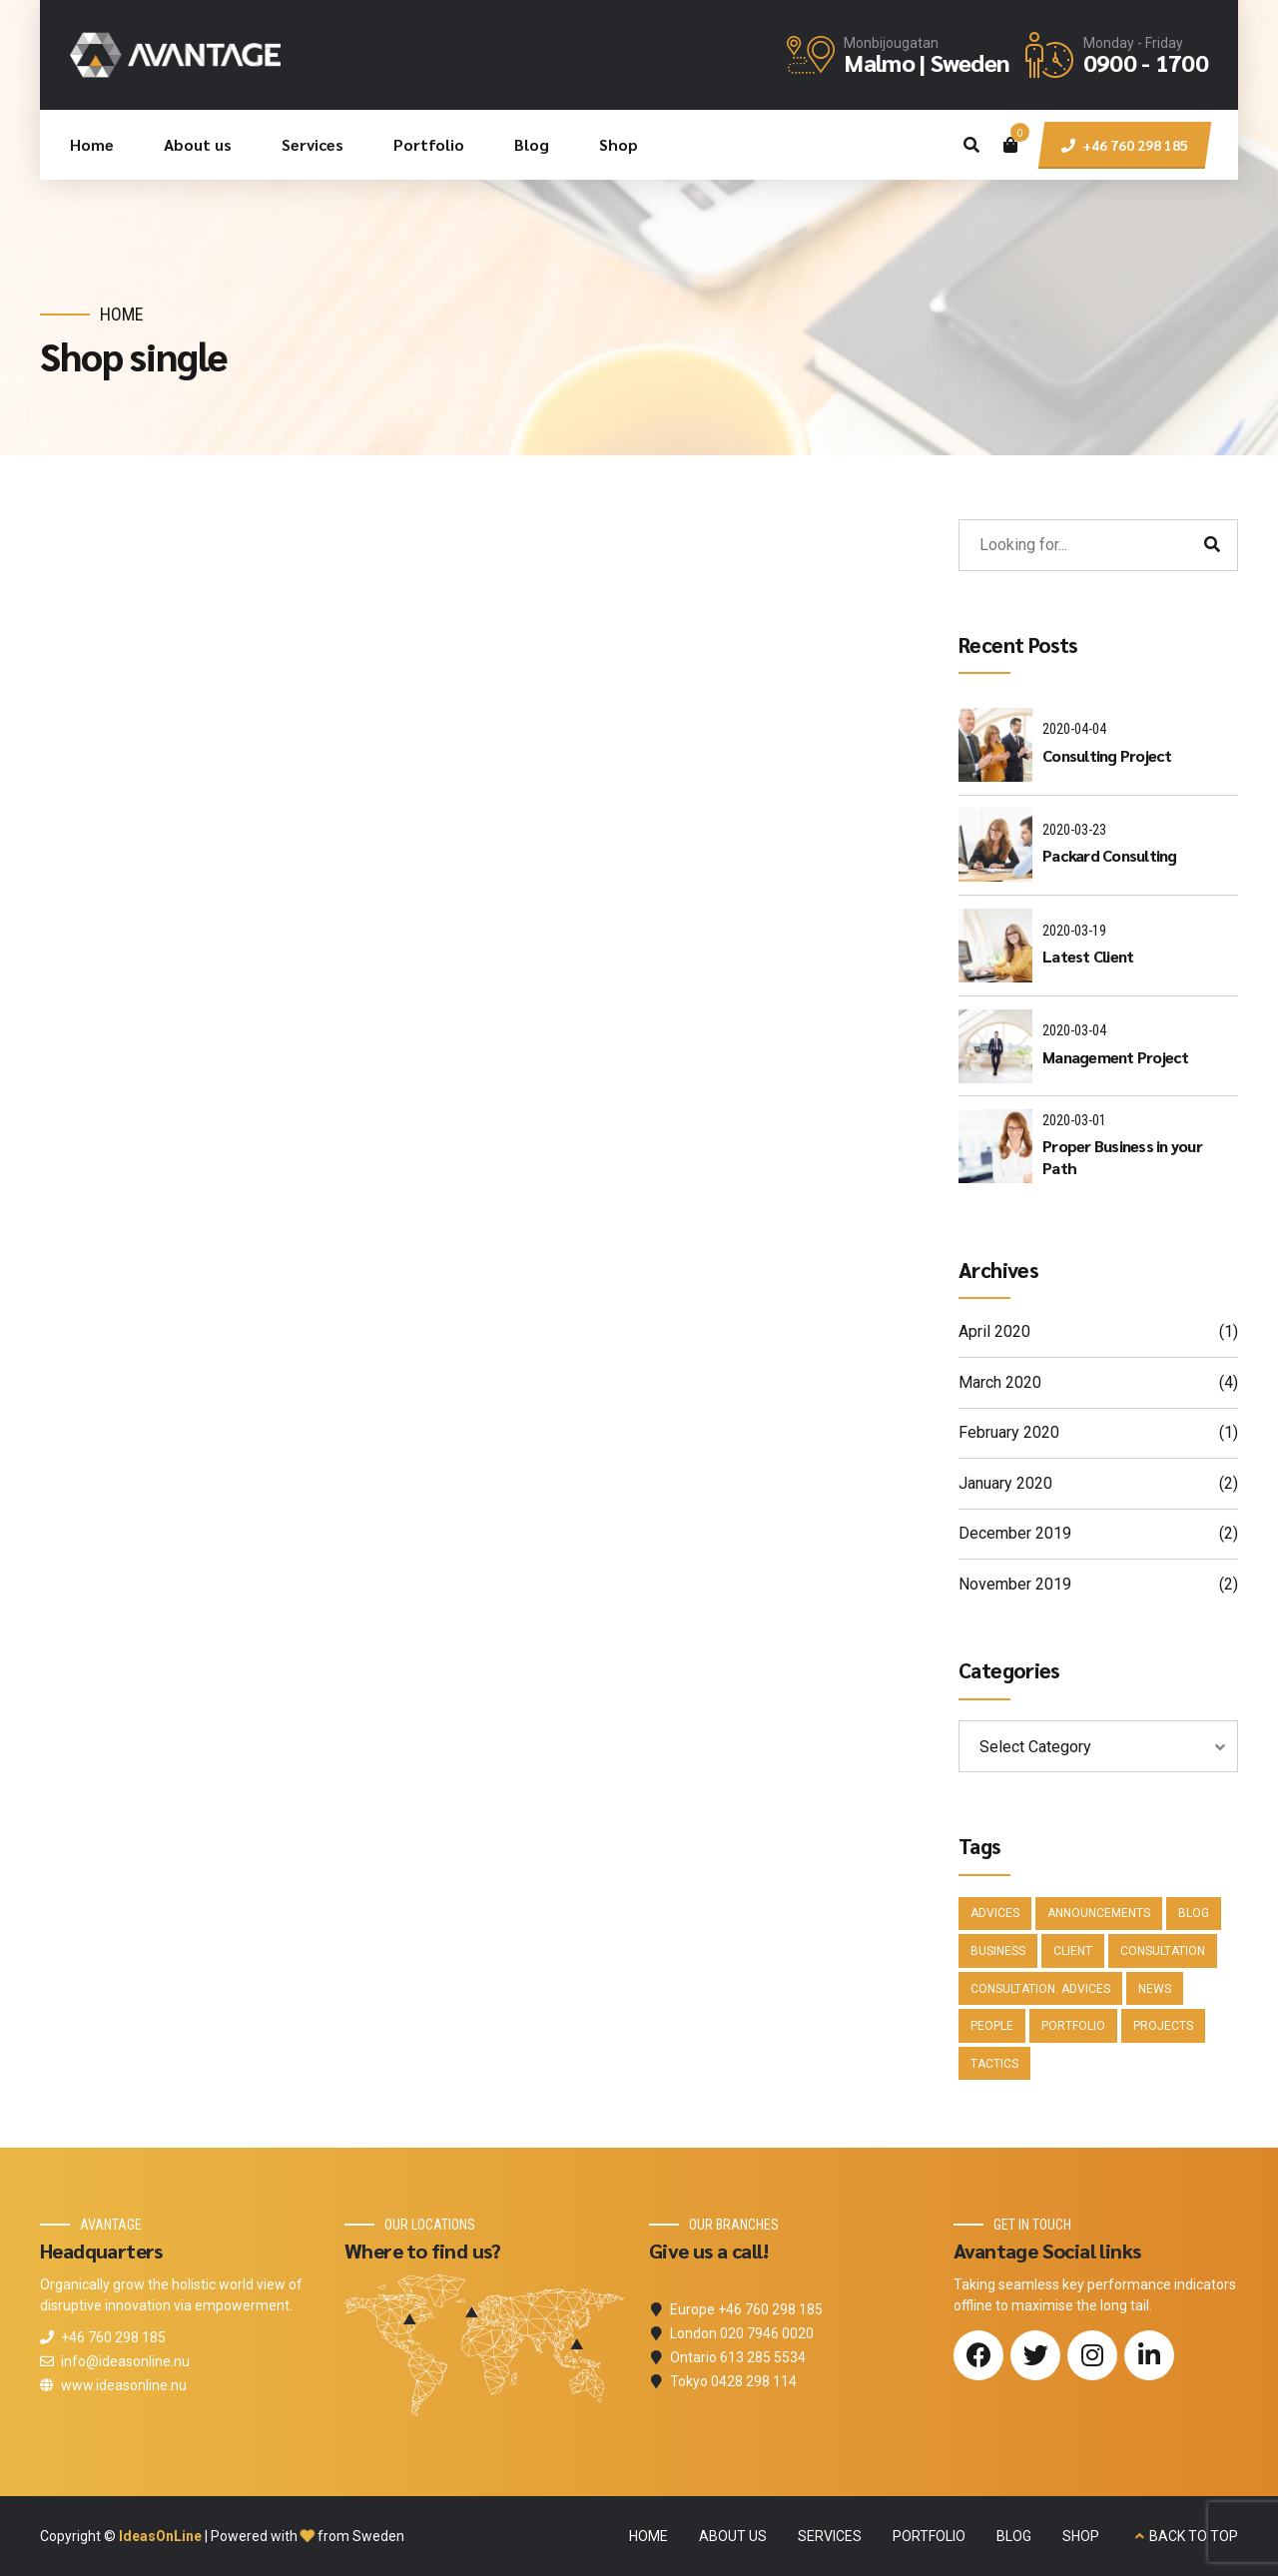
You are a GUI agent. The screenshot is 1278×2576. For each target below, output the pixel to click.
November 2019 (1014, 1584)
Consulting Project (1107, 755)
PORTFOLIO (929, 2536)
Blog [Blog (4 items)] (1193, 1913)
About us (198, 144)
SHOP (1080, 2536)
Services (312, 144)
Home (92, 144)
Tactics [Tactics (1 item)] (994, 2064)
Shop (618, 144)
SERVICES (830, 2536)
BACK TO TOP (1193, 2536)
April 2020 (994, 1331)
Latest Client (1087, 956)
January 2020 (1005, 1483)
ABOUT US (733, 2536)
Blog (531, 144)
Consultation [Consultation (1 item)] (1162, 1951)
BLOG (1013, 2536)
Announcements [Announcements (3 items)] (1098, 1913)
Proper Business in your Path (1122, 1156)
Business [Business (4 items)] (997, 1951)
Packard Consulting (1109, 855)
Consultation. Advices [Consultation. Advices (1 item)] (1040, 1989)
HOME (648, 2536)
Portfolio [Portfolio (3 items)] (1073, 2026)
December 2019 (1014, 1533)
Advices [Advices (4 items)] (994, 1913)
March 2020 (999, 1382)
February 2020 (1008, 1432)
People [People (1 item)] (991, 2026)
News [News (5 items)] (1154, 1989)
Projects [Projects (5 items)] (1163, 2026)
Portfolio (428, 144)
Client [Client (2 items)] (1072, 1951)
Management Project (1115, 1056)
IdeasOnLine (160, 2536)
